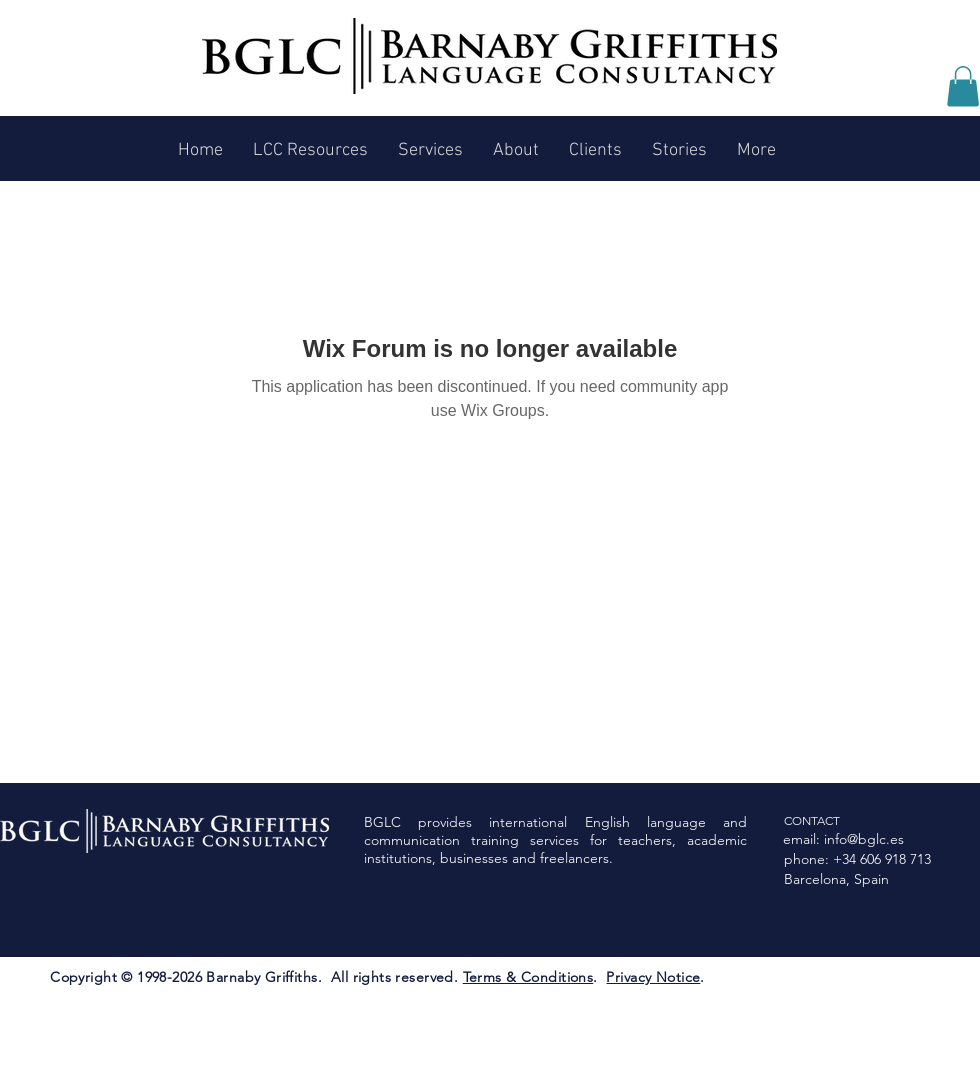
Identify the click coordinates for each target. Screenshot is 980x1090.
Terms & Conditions (528, 977)
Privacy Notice (653, 977)
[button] (963, 86)
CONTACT (812, 820)
